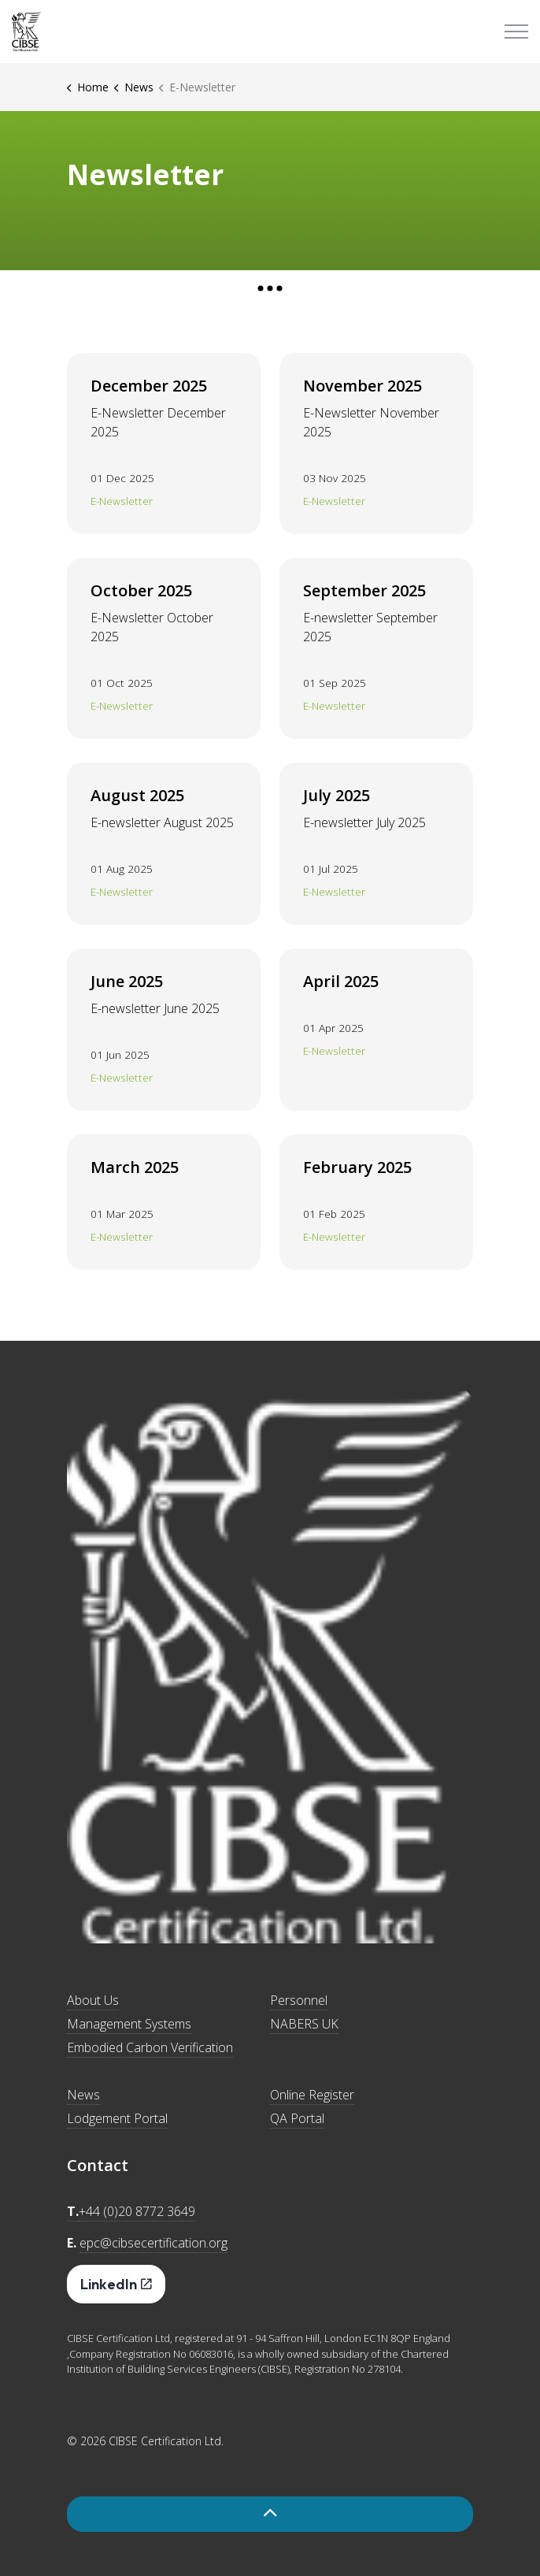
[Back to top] (270, 2514)
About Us (93, 2000)
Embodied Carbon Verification (150, 2047)
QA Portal (297, 2118)
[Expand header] (516, 31)
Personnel (298, 2000)
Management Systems (129, 2023)
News (83, 2094)
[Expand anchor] (270, 288)
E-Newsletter (122, 500)
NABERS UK (304, 2023)
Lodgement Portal (117, 2118)
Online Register (312, 2094)
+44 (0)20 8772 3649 (137, 2211)
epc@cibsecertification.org (153, 2242)
